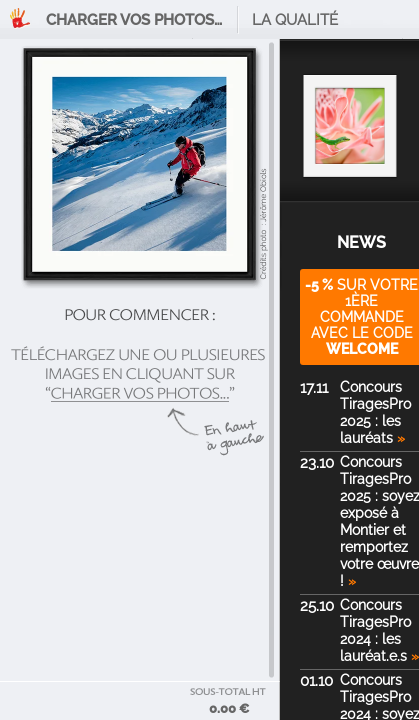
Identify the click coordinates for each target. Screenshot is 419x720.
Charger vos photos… (134, 20)
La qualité (295, 20)
